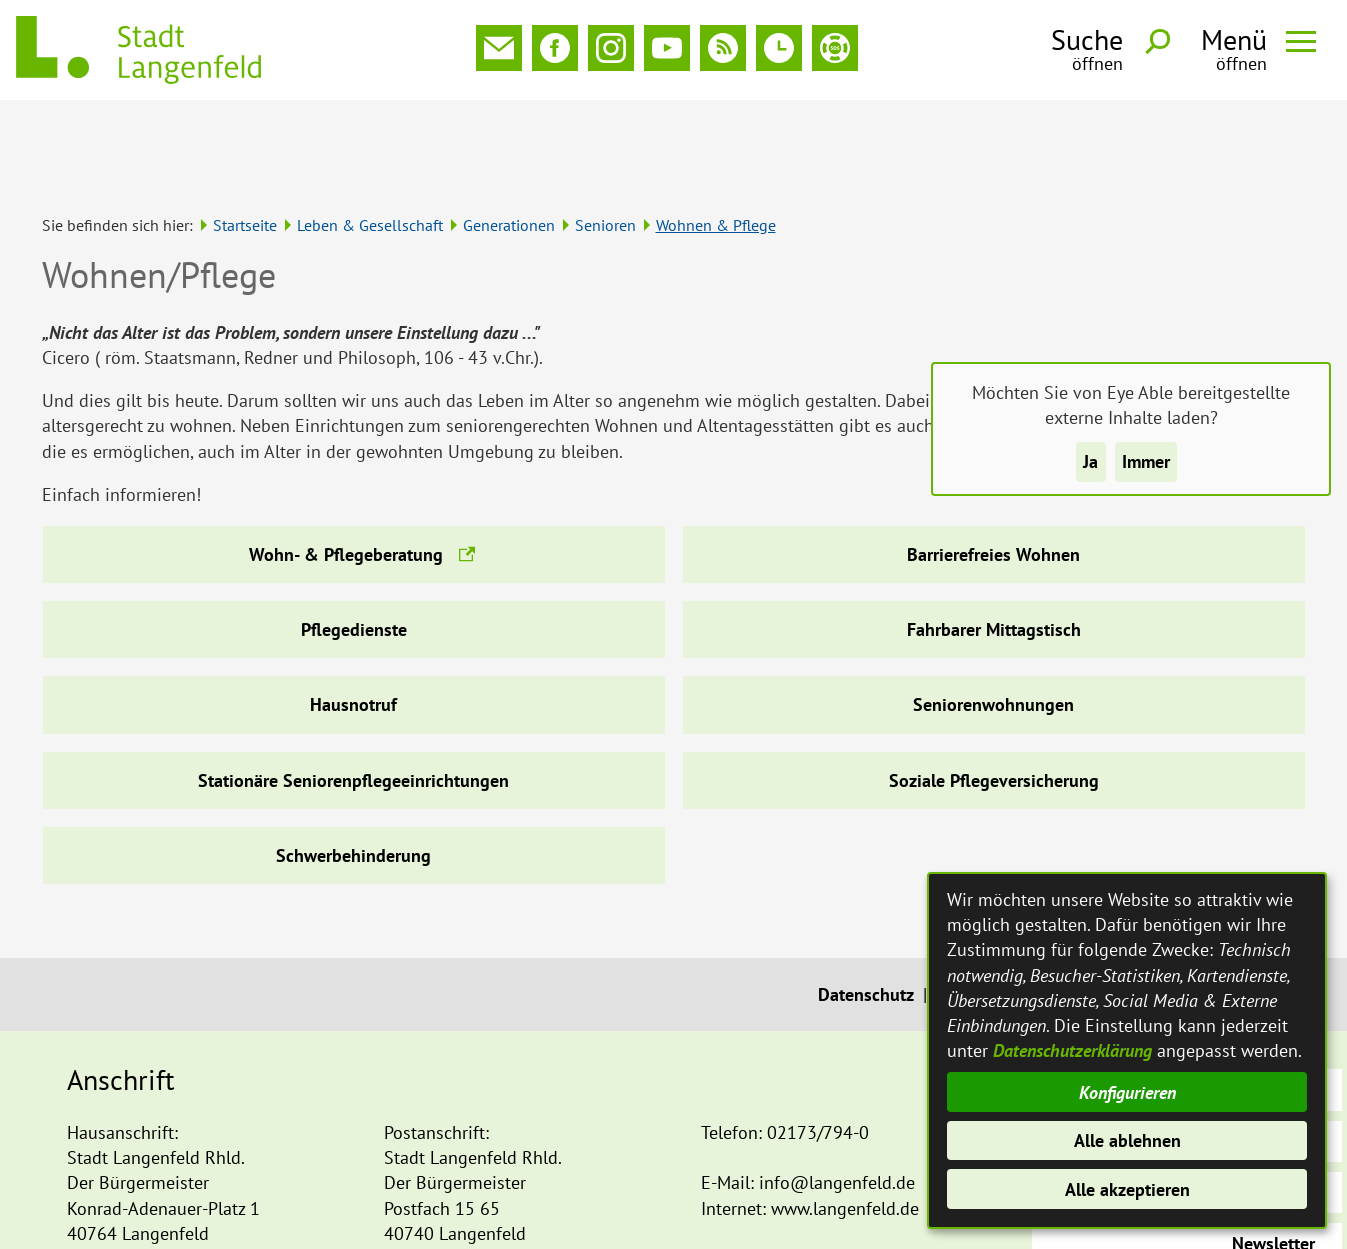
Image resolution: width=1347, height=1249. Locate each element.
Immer (1146, 461)
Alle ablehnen (1127, 1140)
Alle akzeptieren (1127, 1189)
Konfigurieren (1127, 1092)
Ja (1090, 461)
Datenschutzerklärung (1072, 1050)
